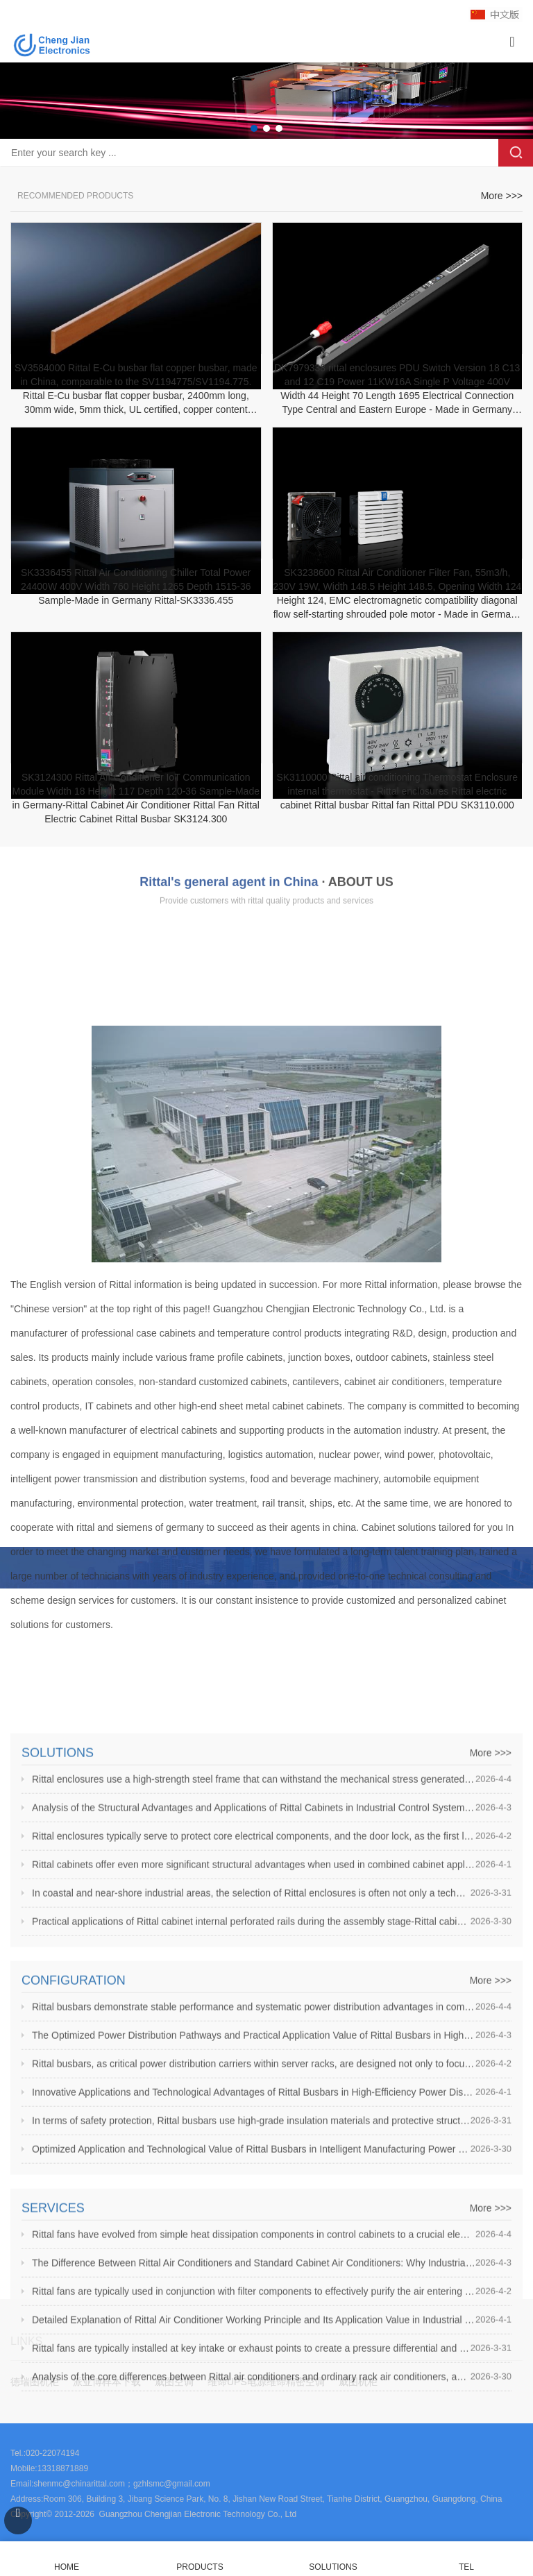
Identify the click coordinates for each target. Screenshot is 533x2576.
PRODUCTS (199, 2567)
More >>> (502, 220)
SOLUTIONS (333, 2567)
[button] (254, 128)
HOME (66, 2559)
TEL (466, 2559)
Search (515, 153)
